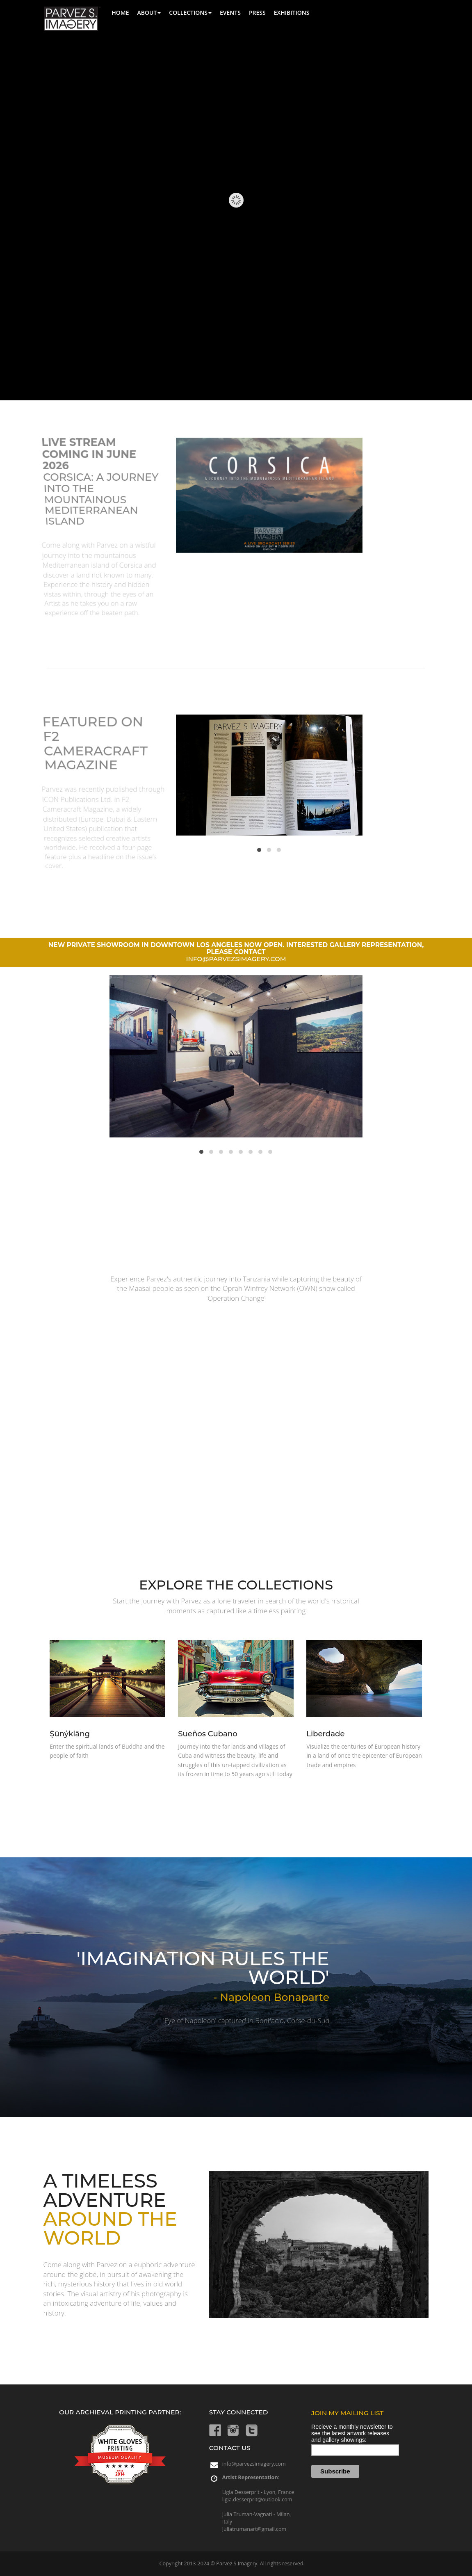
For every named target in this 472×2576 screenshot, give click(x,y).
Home (120, 12)
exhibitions (292, 12)
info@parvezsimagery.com (254, 2463)
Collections (190, 12)
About (149, 12)
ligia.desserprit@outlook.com (257, 2499)
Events (230, 12)
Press (257, 12)
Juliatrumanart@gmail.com (254, 2529)
